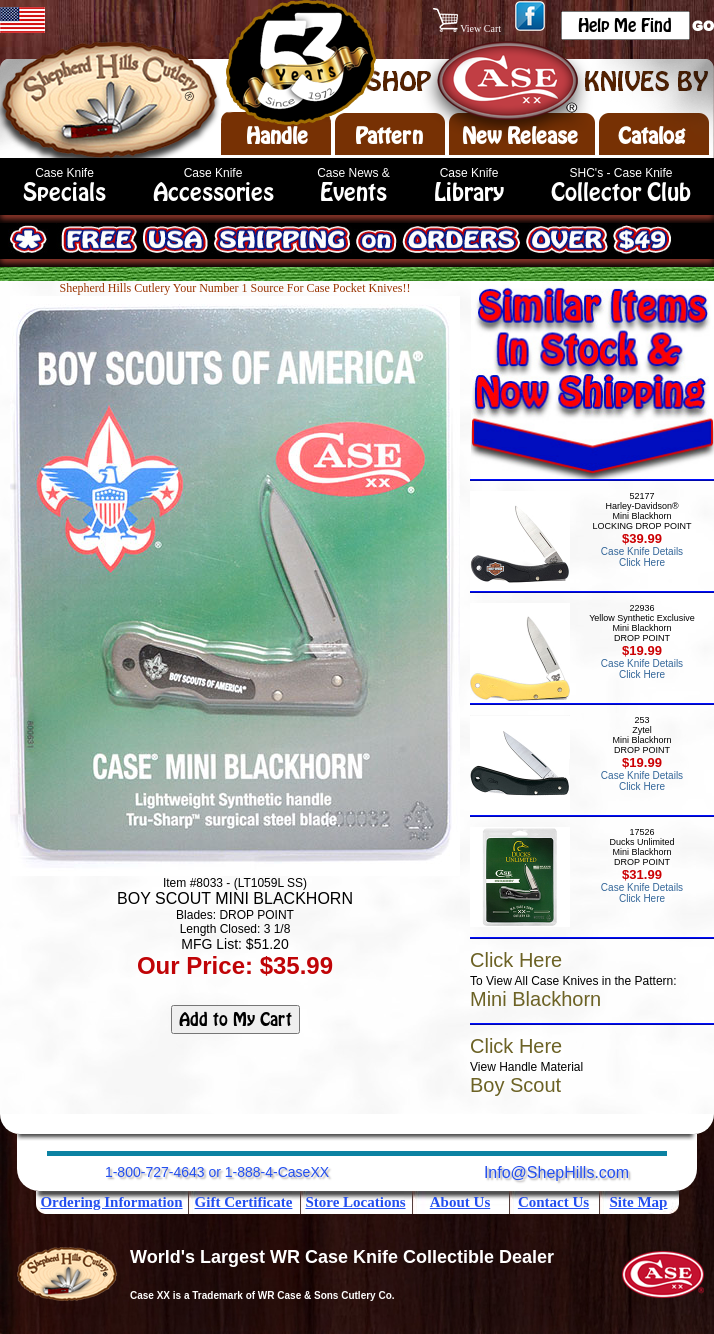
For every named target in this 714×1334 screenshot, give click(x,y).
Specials (64, 192)
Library (469, 192)
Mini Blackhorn (535, 999)
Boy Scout (515, 1085)
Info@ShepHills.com (556, 1172)
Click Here (516, 960)
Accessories (213, 192)
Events (353, 192)
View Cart (468, 28)
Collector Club (621, 192)
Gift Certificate (244, 1202)
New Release (520, 136)
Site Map (639, 1202)
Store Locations (355, 1202)
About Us (460, 1202)
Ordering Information (111, 1202)
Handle (277, 136)
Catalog (651, 136)
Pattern (389, 136)
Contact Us (553, 1202)
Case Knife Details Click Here (642, 557)
